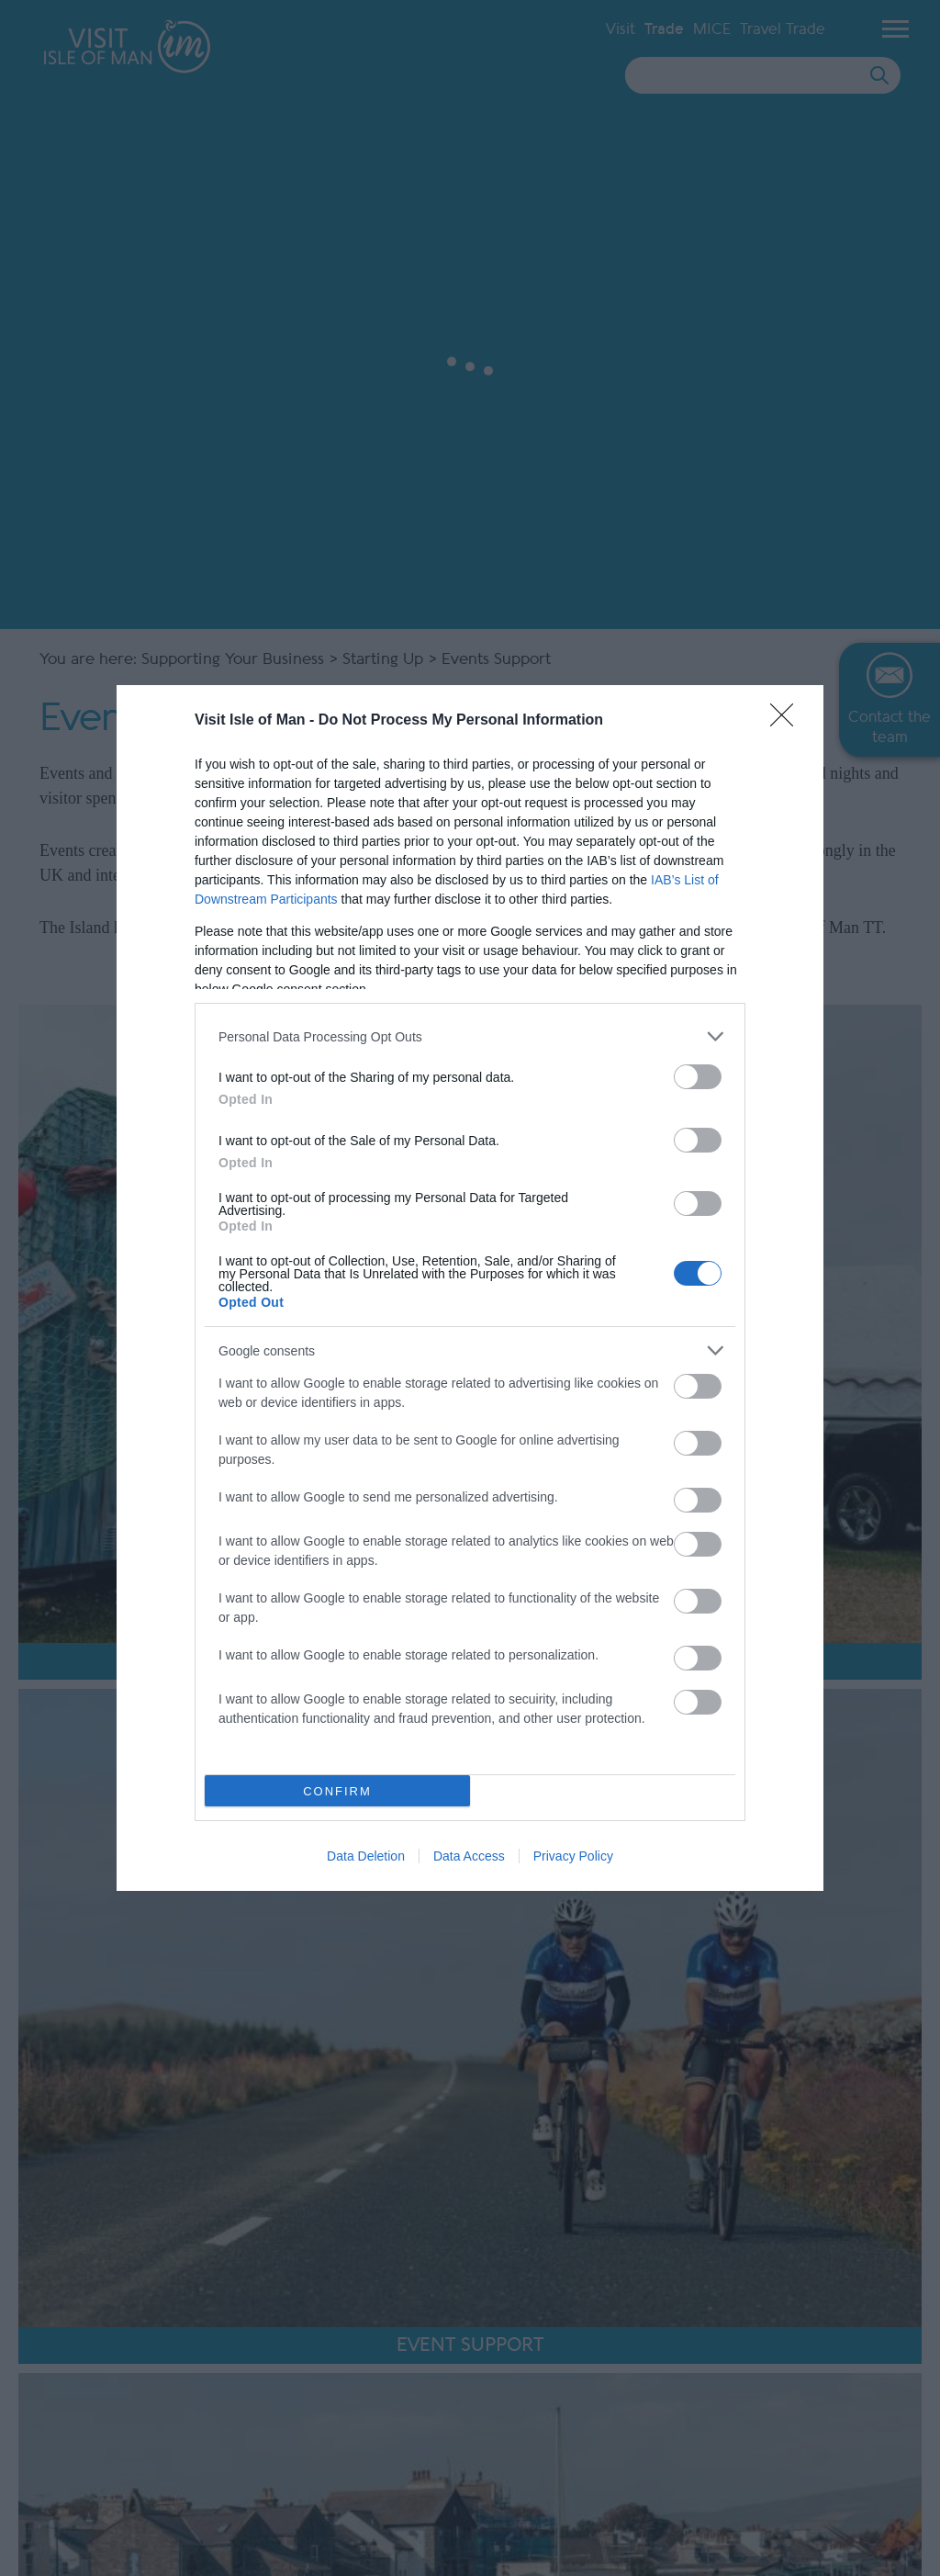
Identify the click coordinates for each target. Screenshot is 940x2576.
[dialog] (470, 1288)
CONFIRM (337, 1791)
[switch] (698, 1076)
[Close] (787, 720)
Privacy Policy (573, 1856)
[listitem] (470, 1036)
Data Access (469, 1856)
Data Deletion (366, 1856)
